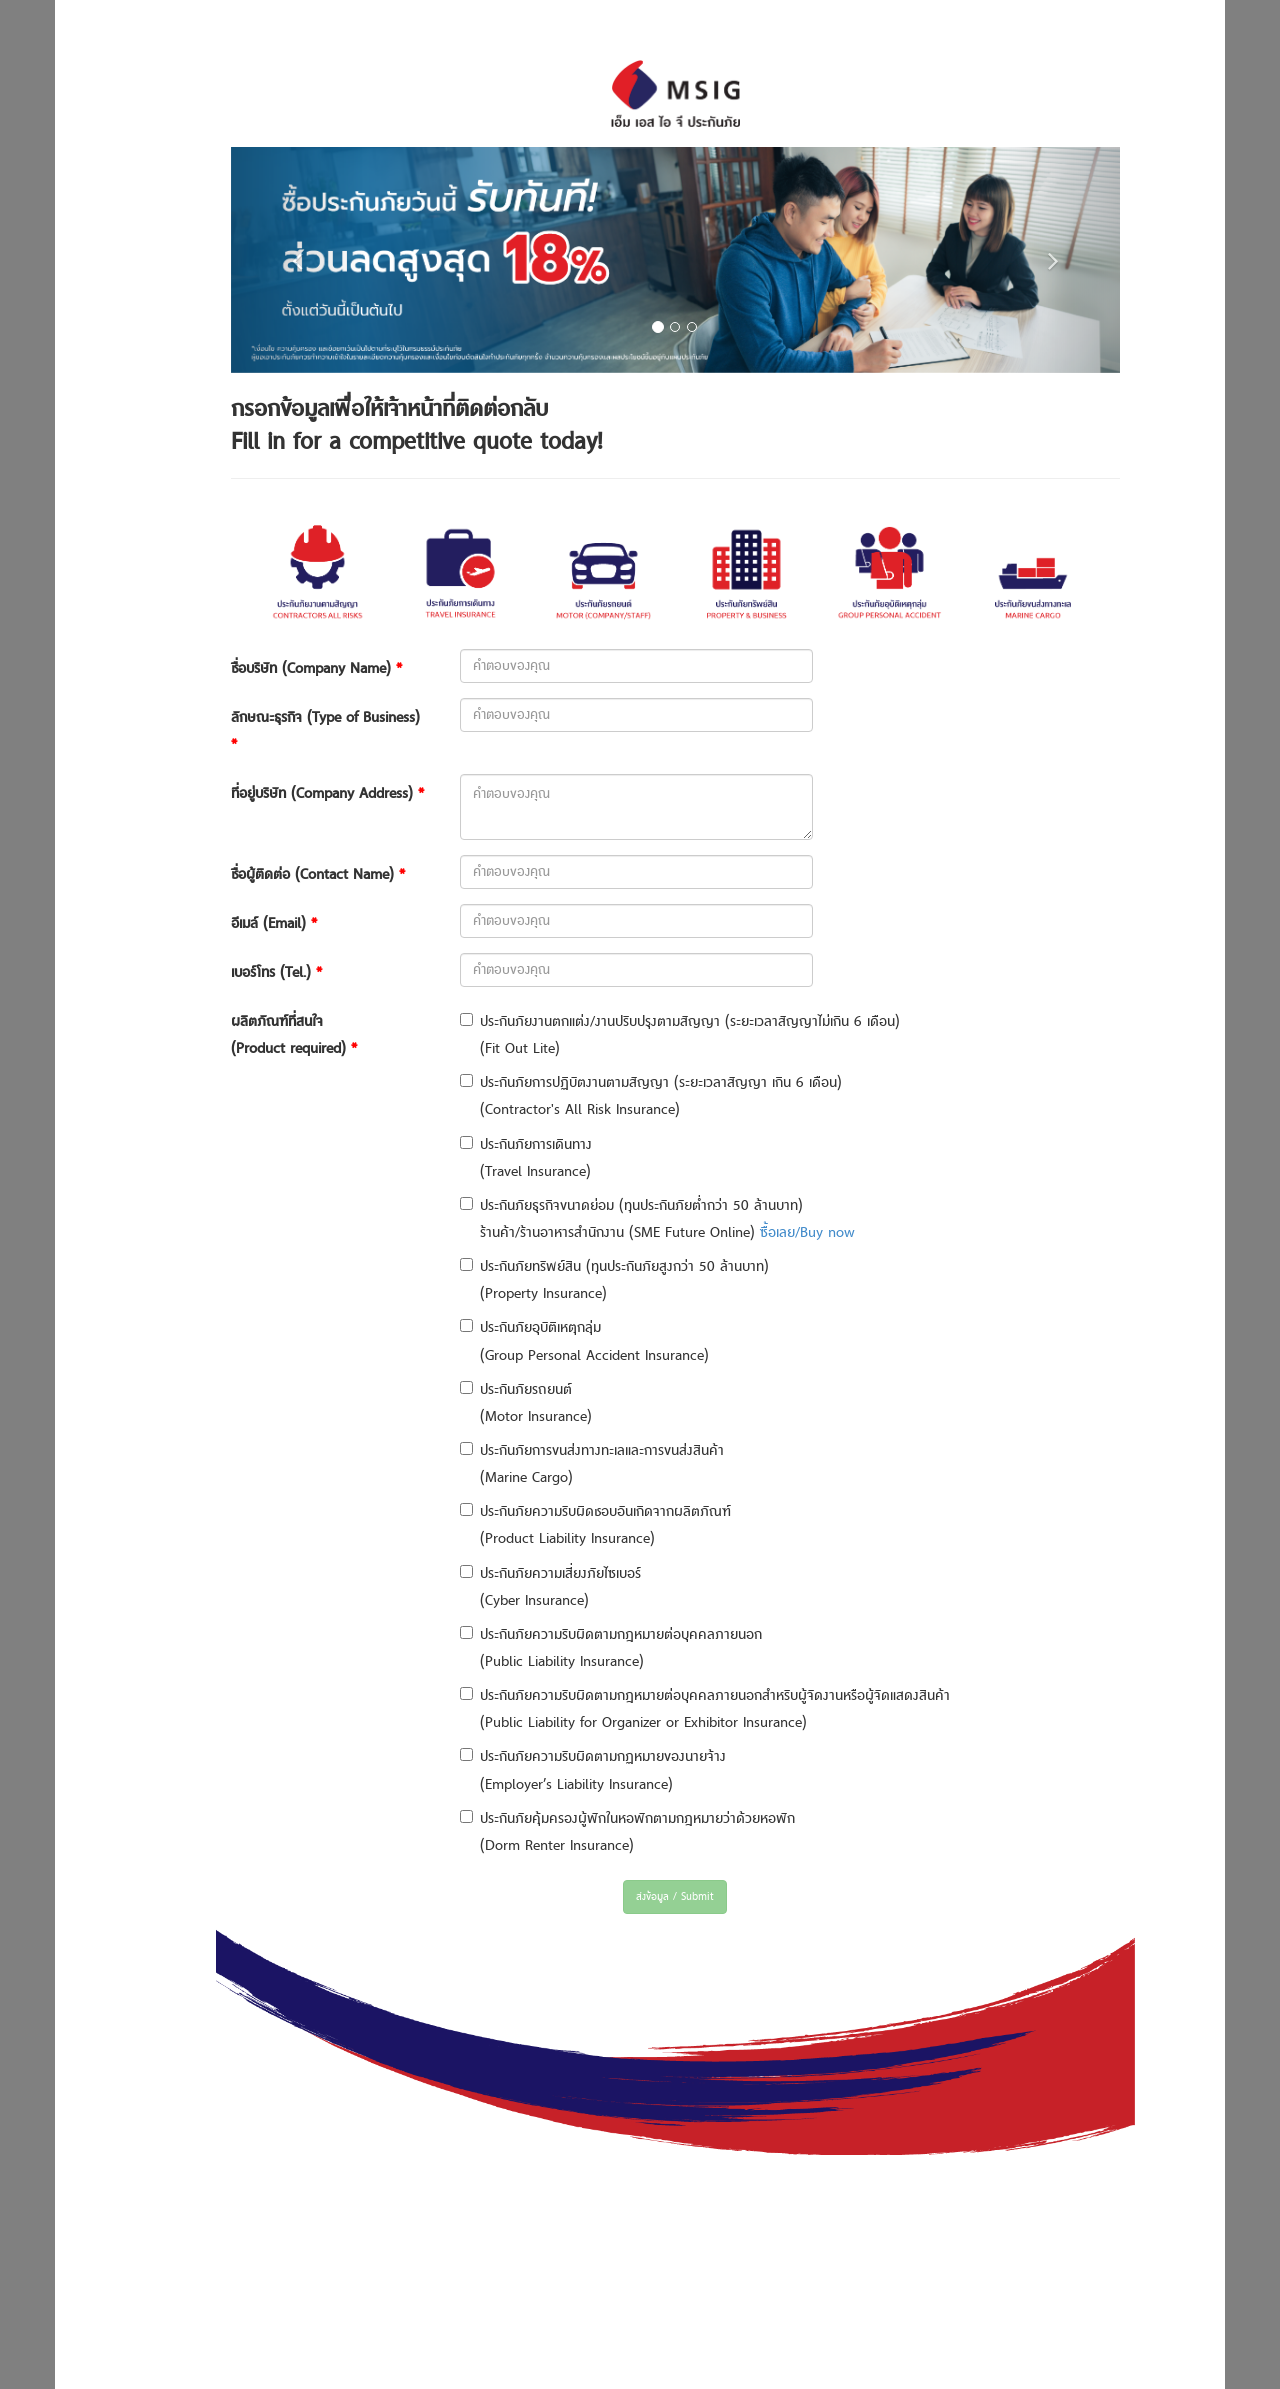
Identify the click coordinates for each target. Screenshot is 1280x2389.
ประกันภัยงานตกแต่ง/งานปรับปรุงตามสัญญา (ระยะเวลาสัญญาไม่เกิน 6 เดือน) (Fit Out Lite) (680, 1035)
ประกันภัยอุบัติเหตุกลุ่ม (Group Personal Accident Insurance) (584, 1341)
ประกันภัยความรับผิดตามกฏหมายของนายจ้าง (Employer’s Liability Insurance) (593, 1770)
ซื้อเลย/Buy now (807, 1233)
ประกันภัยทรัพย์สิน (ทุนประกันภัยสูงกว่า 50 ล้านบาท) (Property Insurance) (614, 1280)
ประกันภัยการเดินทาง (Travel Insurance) (526, 1158)
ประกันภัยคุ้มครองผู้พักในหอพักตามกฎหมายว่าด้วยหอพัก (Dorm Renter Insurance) (627, 1832)
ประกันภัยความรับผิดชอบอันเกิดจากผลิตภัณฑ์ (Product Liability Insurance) (595, 1525)
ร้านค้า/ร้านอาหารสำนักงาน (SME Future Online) (667, 1233)
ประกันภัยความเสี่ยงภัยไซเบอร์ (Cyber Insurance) (550, 1587)
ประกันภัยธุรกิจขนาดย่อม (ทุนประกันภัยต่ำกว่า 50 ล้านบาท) (631, 1206)
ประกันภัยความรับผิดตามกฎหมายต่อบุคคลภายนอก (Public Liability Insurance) (611, 1648)
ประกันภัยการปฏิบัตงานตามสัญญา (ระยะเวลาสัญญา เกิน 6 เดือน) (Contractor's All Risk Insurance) (651, 1096)
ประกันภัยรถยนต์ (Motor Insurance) (526, 1403)
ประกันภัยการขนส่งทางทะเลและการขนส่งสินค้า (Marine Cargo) (592, 1464)
